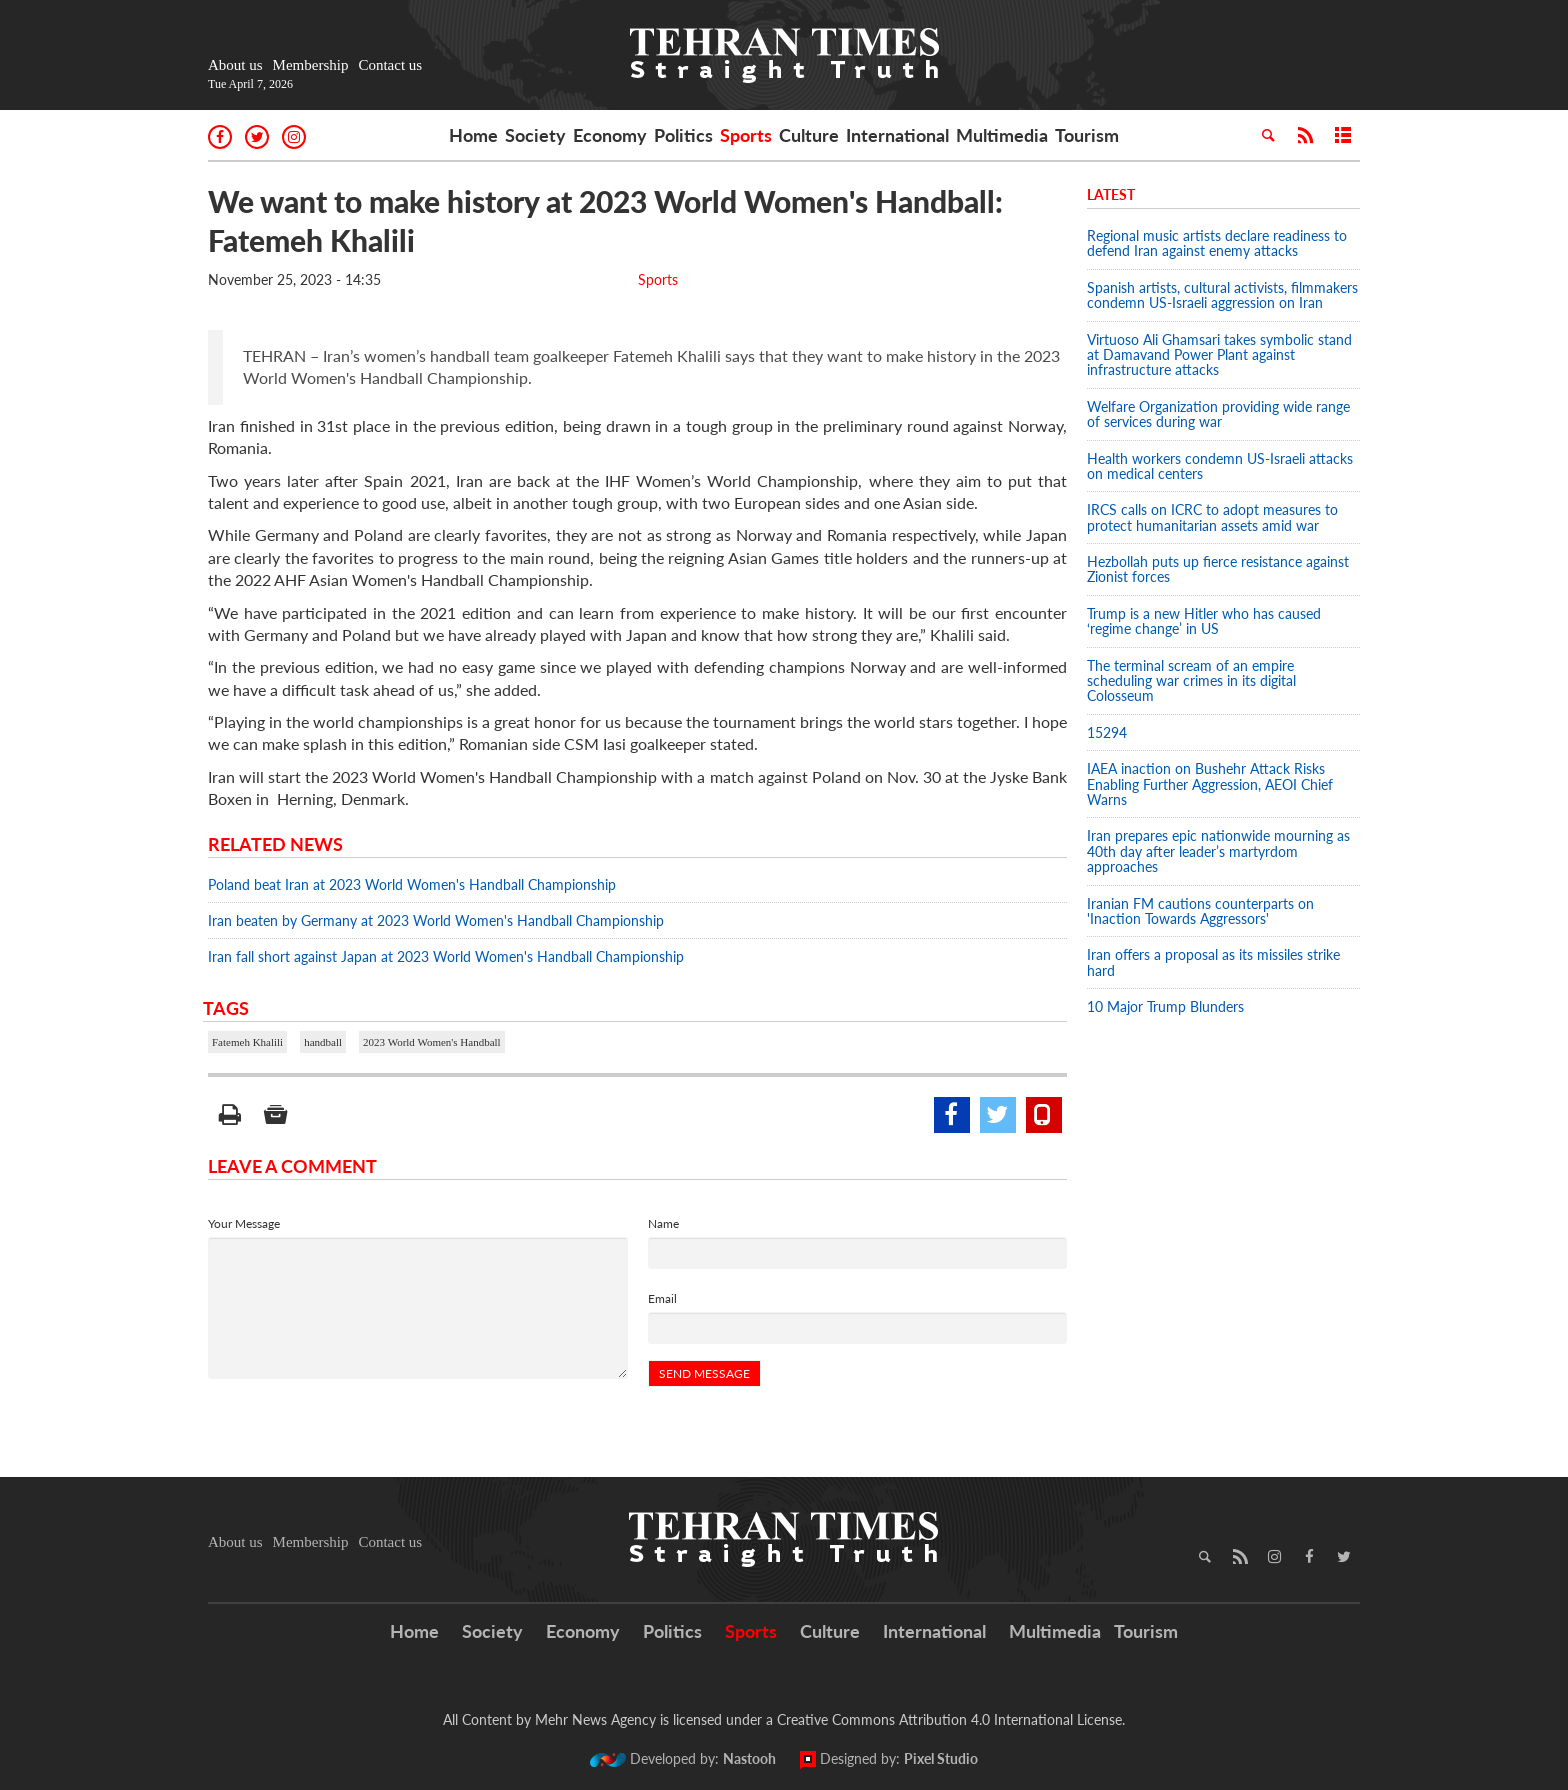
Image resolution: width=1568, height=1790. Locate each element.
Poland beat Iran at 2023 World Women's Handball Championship (412, 884)
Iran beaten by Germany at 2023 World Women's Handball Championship (436, 920)
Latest (1111, 194)
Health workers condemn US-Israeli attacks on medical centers (1220, 466)
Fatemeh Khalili (247, 1042)
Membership (311, 65)
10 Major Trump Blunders (1165, 1006)
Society (535, 135)
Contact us (390, 65)
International (897, 135)
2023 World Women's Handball (432, 1042)
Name (663, 1223)
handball (323, 1042)
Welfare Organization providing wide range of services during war (1218, 414)
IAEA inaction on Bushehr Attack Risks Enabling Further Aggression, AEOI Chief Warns (1210, 784)
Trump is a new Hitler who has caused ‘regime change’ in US (1204, 621)
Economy (610, 135)
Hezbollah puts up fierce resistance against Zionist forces (1218, 569)
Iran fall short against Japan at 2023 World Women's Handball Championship (446, 956)
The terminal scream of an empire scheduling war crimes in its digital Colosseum (1191, 681)
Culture (809, 135)
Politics (683, 135)
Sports (746, 135)
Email (662, 1298)
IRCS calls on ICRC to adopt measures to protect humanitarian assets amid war (1212, 517)
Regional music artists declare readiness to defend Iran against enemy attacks (1217, 243)
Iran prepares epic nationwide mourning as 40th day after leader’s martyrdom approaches (1218, 851)
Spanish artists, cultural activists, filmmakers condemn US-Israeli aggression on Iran (1222, 295)
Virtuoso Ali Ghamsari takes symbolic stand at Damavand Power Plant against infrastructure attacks (1219, 355)
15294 (1107, 732)
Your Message (244, 1223)
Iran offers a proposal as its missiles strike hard (1213, 962)
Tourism (1087, 135)
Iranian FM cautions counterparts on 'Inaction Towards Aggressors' (1200, 911)
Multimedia (1002, 135)
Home (473, 135)
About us (235, 65)
